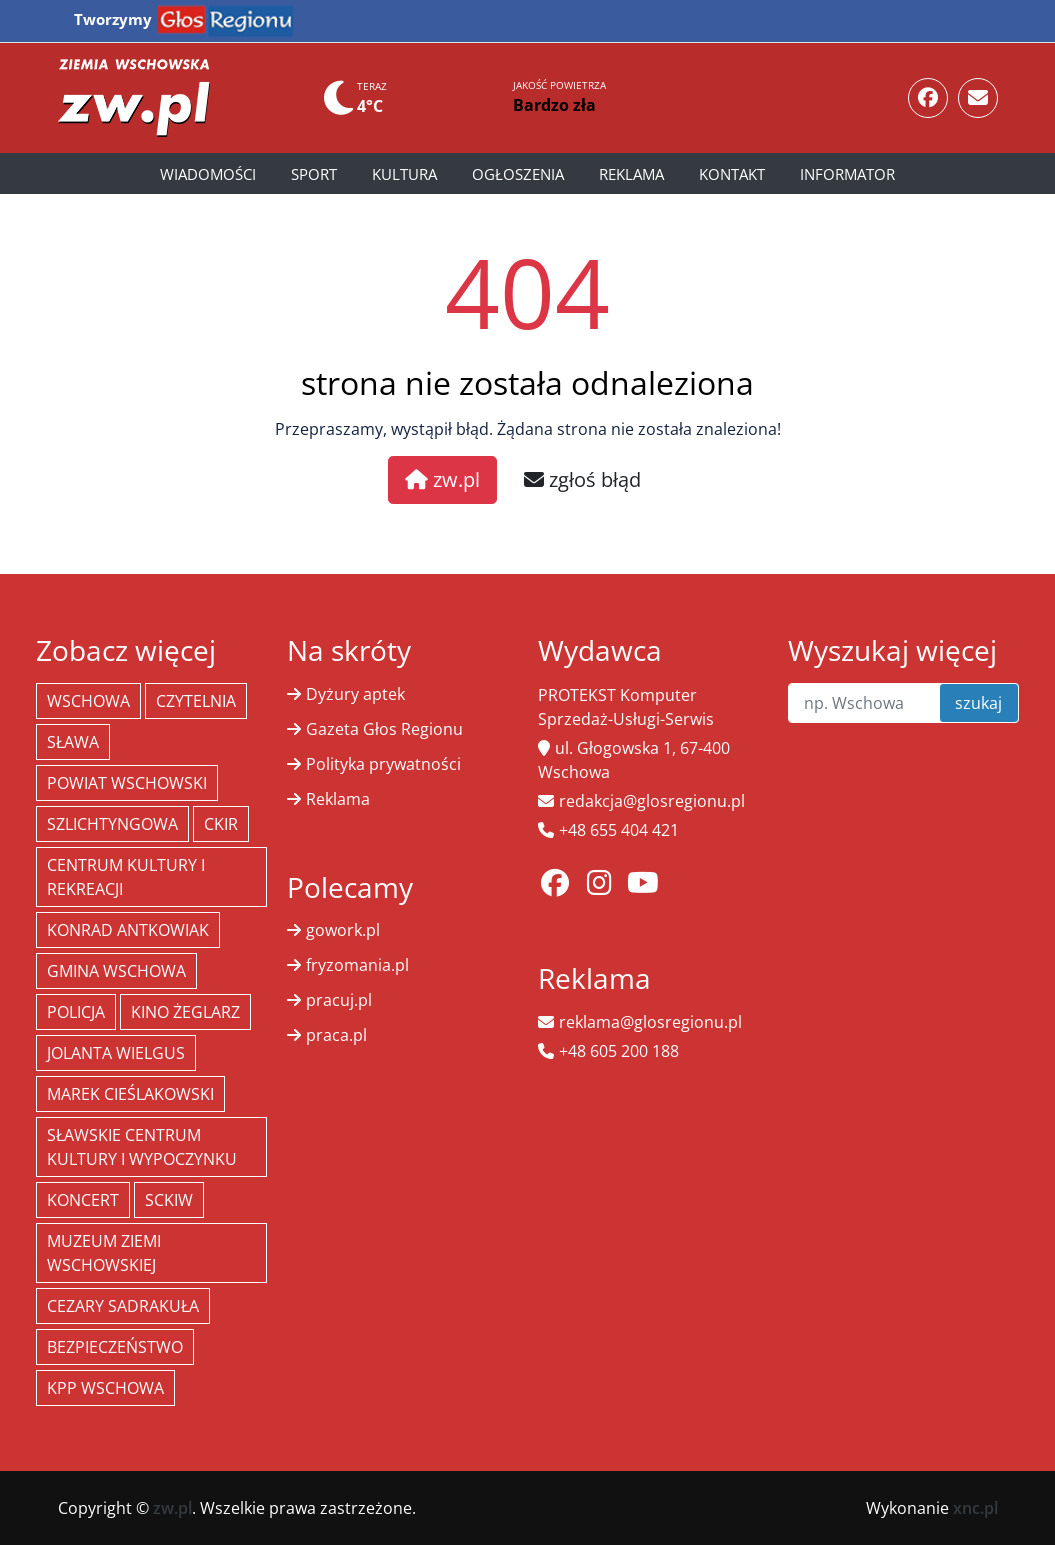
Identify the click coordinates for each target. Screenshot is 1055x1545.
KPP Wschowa (105, 1388)
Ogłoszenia (518, 174)
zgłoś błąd (582, 479)
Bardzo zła (554, 105)
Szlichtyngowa (112, 824)
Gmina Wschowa (116, 971)
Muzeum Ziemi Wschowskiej (104, 1253)
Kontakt (732, 174)
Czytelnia (196, 701)
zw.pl (442, 479)
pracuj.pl (339, 1000)
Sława (73, 742)
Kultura (404, 174)
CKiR (221, 824)
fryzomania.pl (357, 965)
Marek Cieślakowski (130, 1094)
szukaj (978, 703)
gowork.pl (343, 930)
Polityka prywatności (383, 764)
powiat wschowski (127, 783)
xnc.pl (975, 1508)
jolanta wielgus (116, 1053)
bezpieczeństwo (115, 1347)
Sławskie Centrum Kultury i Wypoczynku (142, 1147)
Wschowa (88, 701)
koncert (83, 1200)
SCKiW (169, 1200)
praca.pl (336, 1035)
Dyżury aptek (355, 694)
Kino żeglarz (185, 1012)
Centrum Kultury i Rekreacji (126, 877)
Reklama (631, 174)
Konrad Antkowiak (128, 930)
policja (76, 1012)
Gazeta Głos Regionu (384, 729)
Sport (314, 174)
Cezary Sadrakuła (123, 1306)
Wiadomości (208, 174)
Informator (847, 174)
